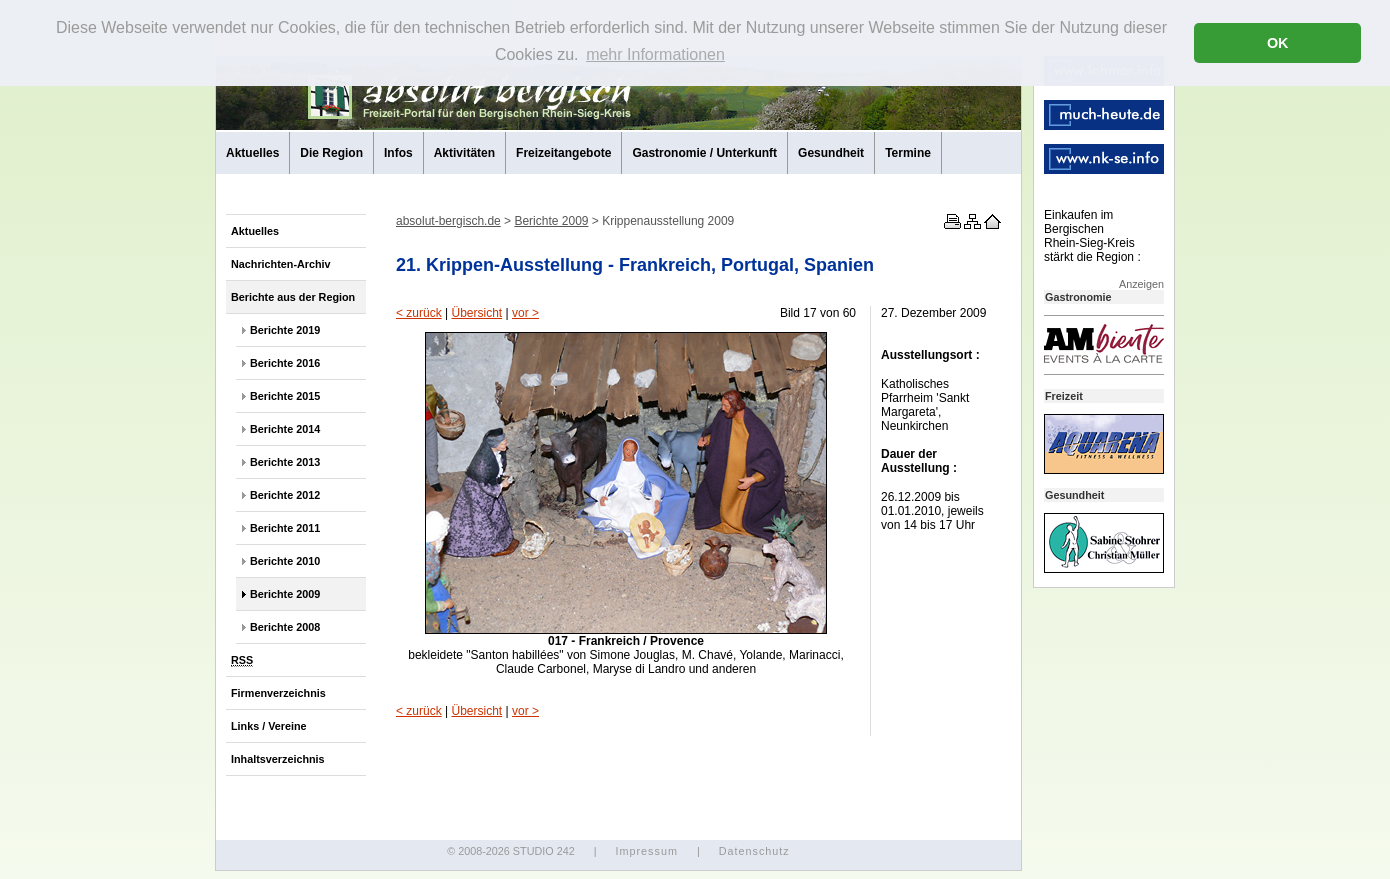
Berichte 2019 (285, 330)
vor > (525, 313)
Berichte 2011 (285, 528)
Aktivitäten (464, 153)
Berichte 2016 (285, 363)
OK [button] (1278, 43)
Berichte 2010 (285, 561)
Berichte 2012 (285, 495)
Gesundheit (831, 153)
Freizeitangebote (563, 153)
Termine (908, 153)
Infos (398, 153)
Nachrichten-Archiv (281, 264)
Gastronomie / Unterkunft (704, 153)
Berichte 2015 (285, 396)
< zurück (419, 313)
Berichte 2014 (285, 429)
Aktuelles (252, 153)
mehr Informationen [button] (655, 54)
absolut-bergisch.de (448, 221)
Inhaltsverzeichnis (278, 759)
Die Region (331, 153)
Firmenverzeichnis (278, 693)
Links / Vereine (269, 726)
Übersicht (476, 313)
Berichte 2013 (285, 462)
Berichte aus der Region (293, 297)
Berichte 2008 (285, 627)
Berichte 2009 (285, 594)
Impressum (646, 851)
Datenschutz (754, 851)
